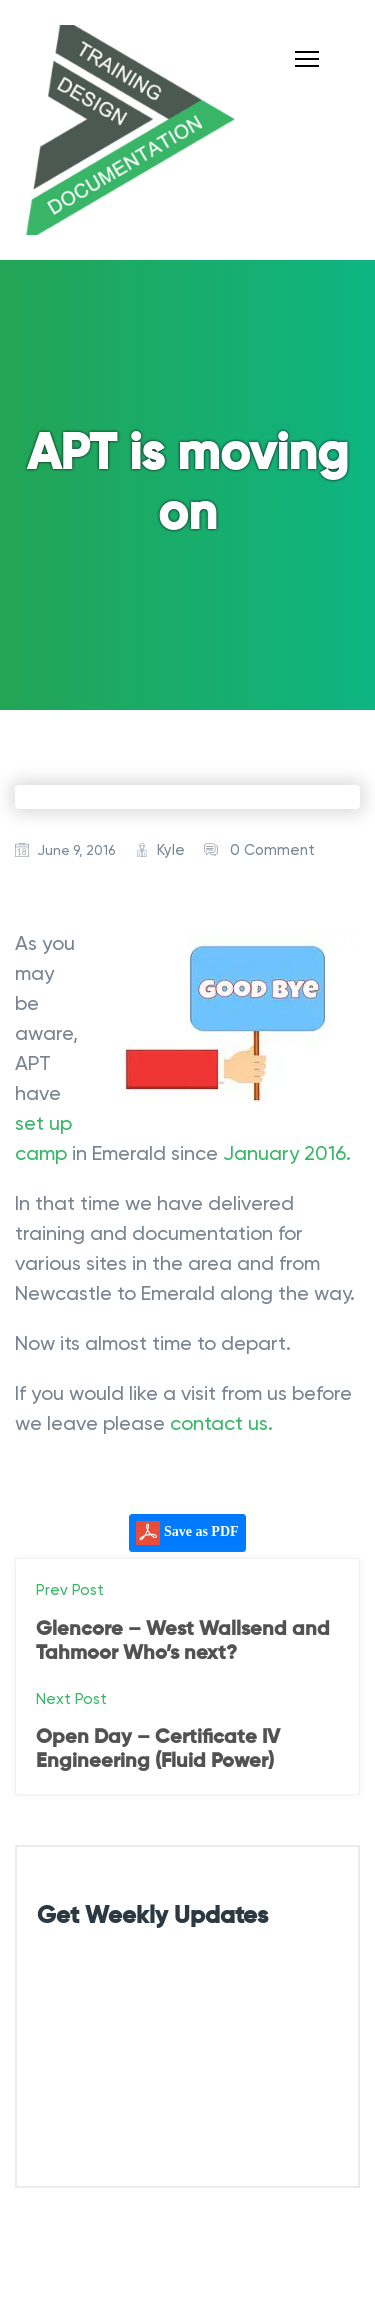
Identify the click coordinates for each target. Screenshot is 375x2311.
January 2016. (287, 1153)
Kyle (171, 850)
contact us (219, 1423)
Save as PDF (187, 1533)
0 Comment (272, 850)
